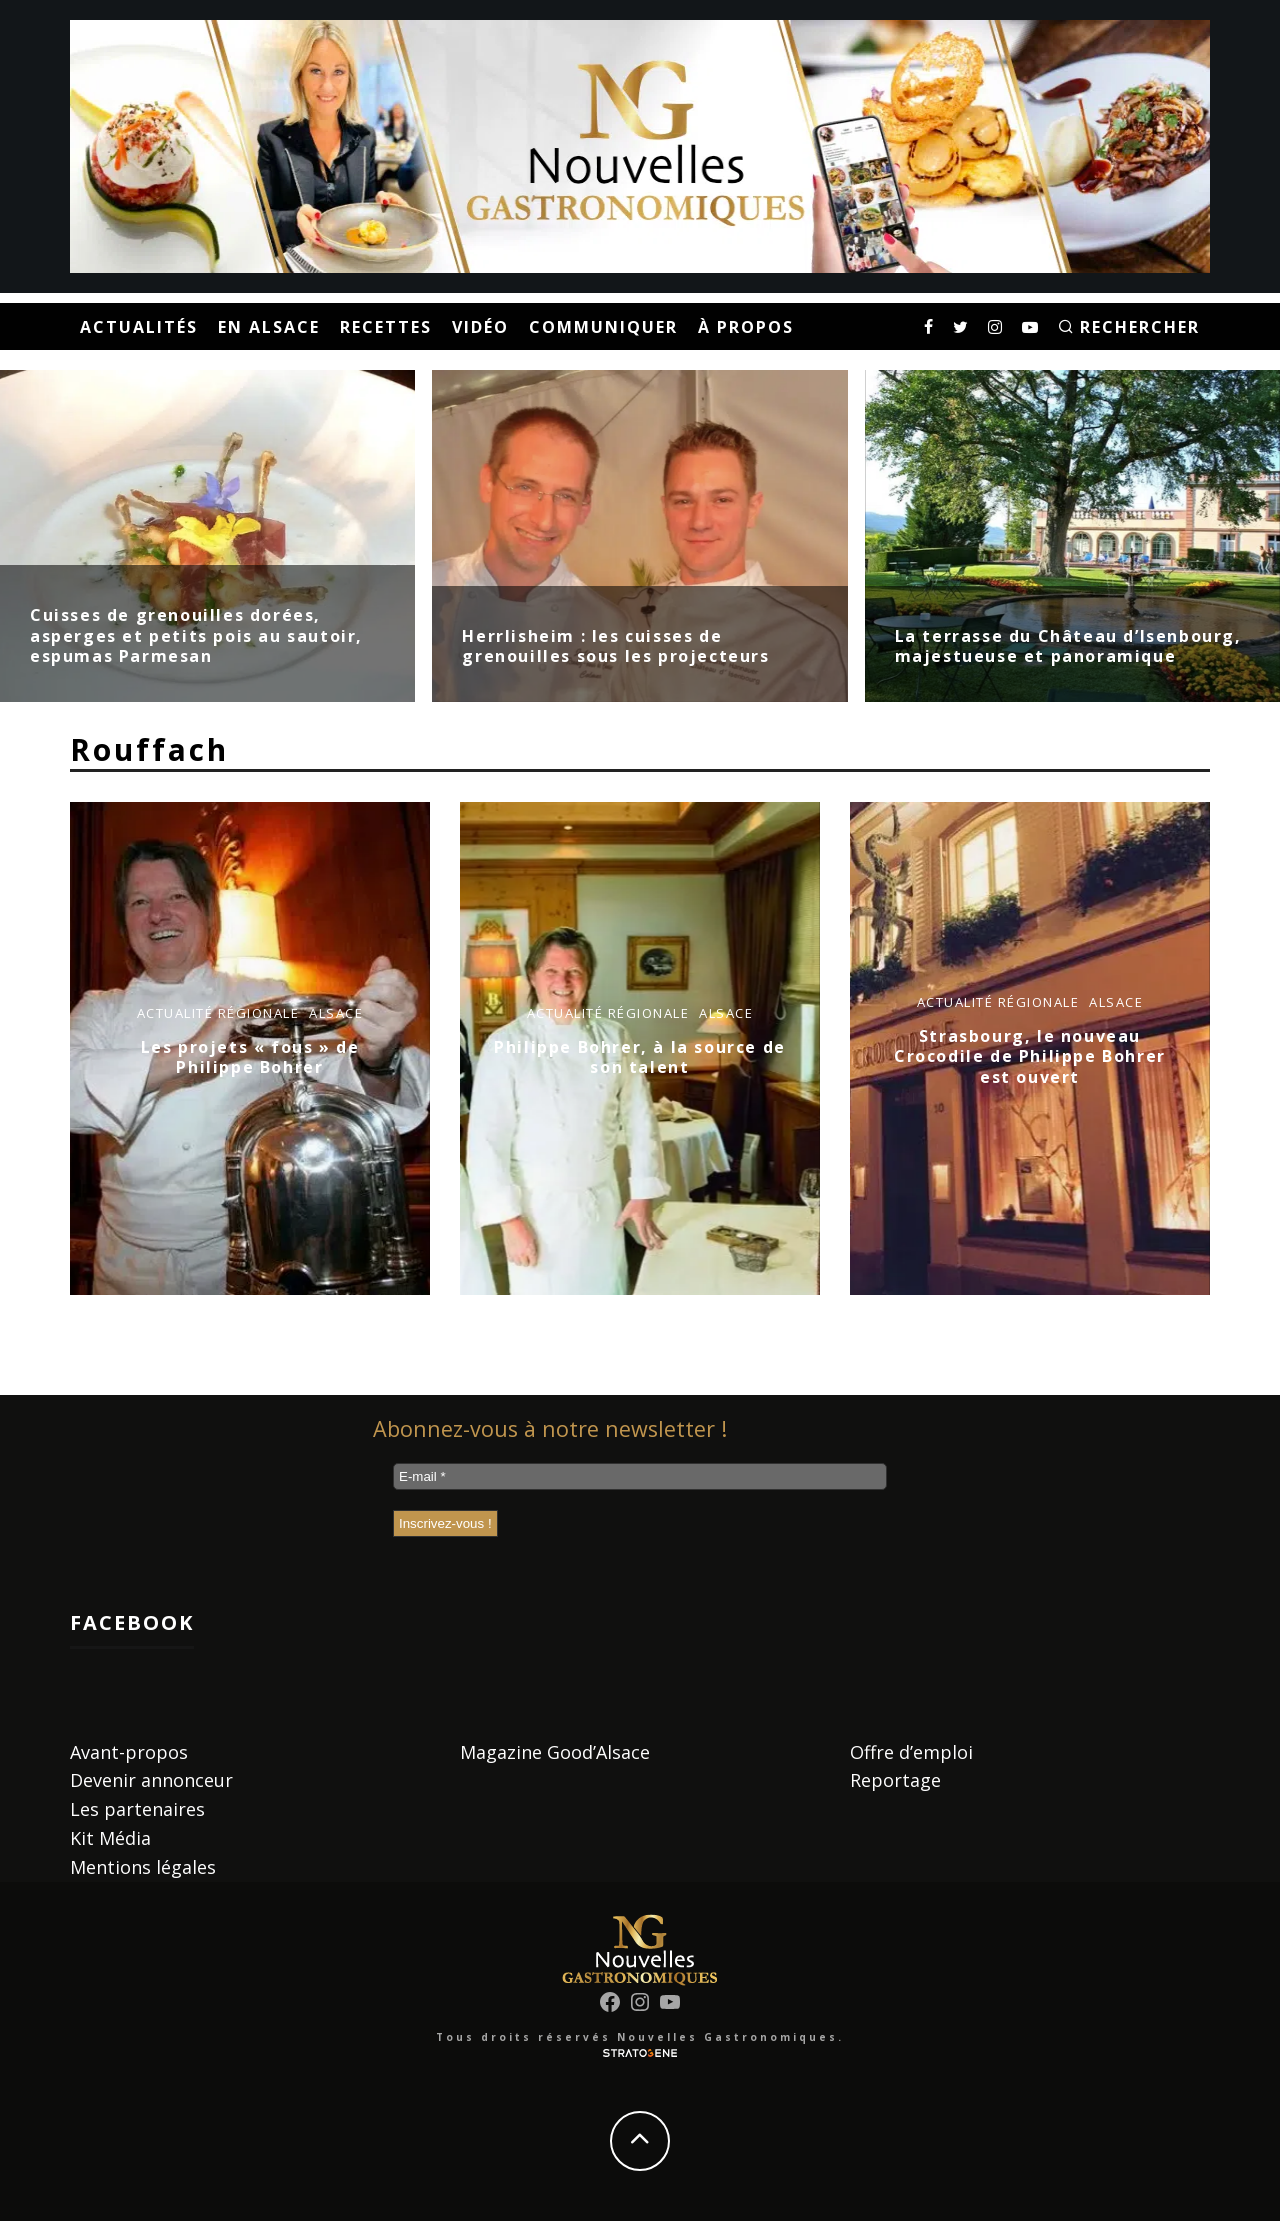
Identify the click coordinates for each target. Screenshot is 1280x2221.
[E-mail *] (640, 1476)
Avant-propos (129, 1752)
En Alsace (269, 327)
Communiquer (603, 327)
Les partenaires (137, 1809)
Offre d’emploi (911, 1752)
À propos (746, 327)
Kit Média (110, 1838)
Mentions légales (143, 1867)
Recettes (386, 327)
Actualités (139, 327)
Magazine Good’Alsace (555, 1752)
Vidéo (480, 327)
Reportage (895, 1780)
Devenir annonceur (151, 1780)
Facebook (132, 1622)
